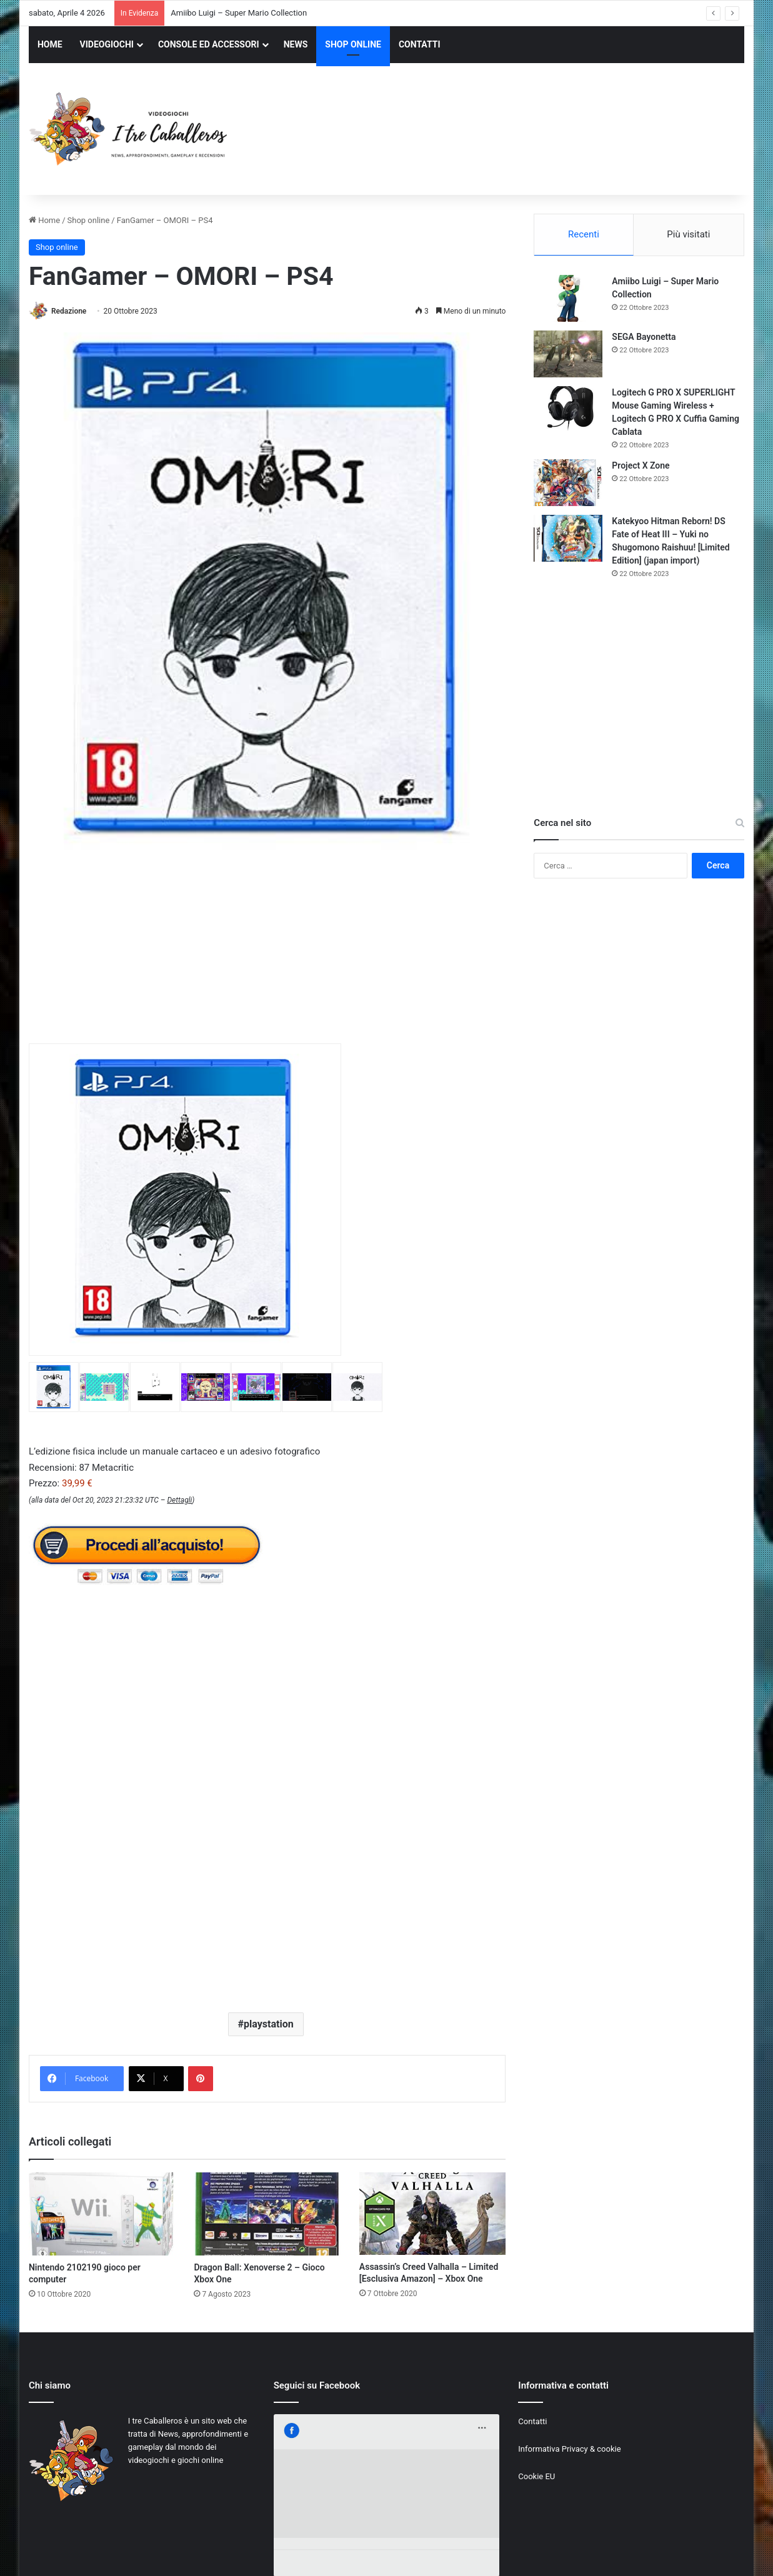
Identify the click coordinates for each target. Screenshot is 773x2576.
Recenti (583, 234)
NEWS (296, 44)
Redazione (68, 311)
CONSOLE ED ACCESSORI (208, 44)
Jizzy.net (155, 2553)
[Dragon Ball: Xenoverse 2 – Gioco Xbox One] (267, 2213)
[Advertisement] (508, 130)
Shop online (88, 220)
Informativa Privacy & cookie (569, 2449)
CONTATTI (420, 44)
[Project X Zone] (568, 482)
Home (44, 220)
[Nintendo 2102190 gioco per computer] (102, 2213)
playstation (269, 2024)
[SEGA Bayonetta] (568, 354)
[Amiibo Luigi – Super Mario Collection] (568, 298)
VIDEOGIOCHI (107, 44)
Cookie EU (536, 2476)
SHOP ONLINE (353, 44)
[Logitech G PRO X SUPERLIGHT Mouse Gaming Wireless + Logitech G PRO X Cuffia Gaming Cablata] (568, 409)
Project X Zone (640, 465)
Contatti (532, 2421)
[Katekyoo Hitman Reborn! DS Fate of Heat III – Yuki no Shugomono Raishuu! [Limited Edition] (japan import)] (568, 538)
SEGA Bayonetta (644, 337)
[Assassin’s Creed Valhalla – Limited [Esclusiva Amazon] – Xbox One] (432, 2213)
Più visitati (688, 234)
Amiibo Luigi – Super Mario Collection (239, 12)
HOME (49, 44)
